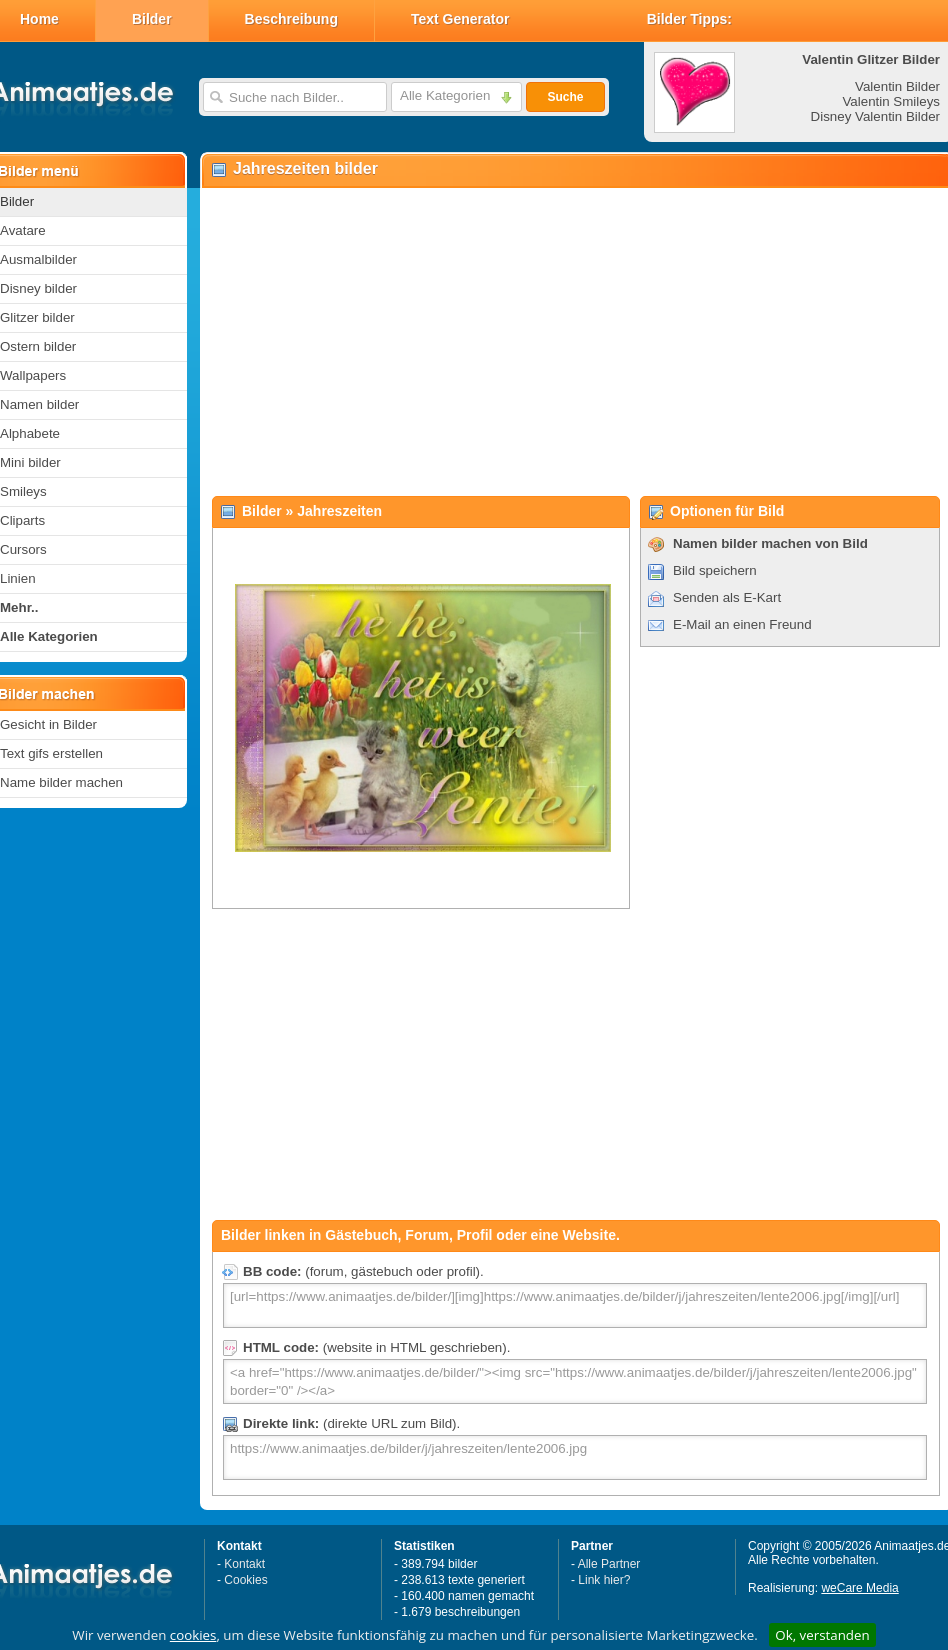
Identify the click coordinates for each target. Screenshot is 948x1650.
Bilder (152, 19)
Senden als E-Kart (727, 597)
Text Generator (460, 19)
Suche (565, 97)
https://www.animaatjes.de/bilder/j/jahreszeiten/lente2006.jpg (575, 1457)
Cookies (245, 1580)
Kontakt (244, 1564)
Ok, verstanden (822, 1635)
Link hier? (604, 1580)
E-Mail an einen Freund (742, 624)
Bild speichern (715, 570)
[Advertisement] (571, 341)
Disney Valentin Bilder (875, 116)
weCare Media (859, 1588)
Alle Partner (609, 1564)
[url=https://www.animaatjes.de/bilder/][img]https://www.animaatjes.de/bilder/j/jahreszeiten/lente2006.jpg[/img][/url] (575, 1305)
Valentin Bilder (897, 86)
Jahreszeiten (339, 511)
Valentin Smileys (891, 101)
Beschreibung (291, 19)
